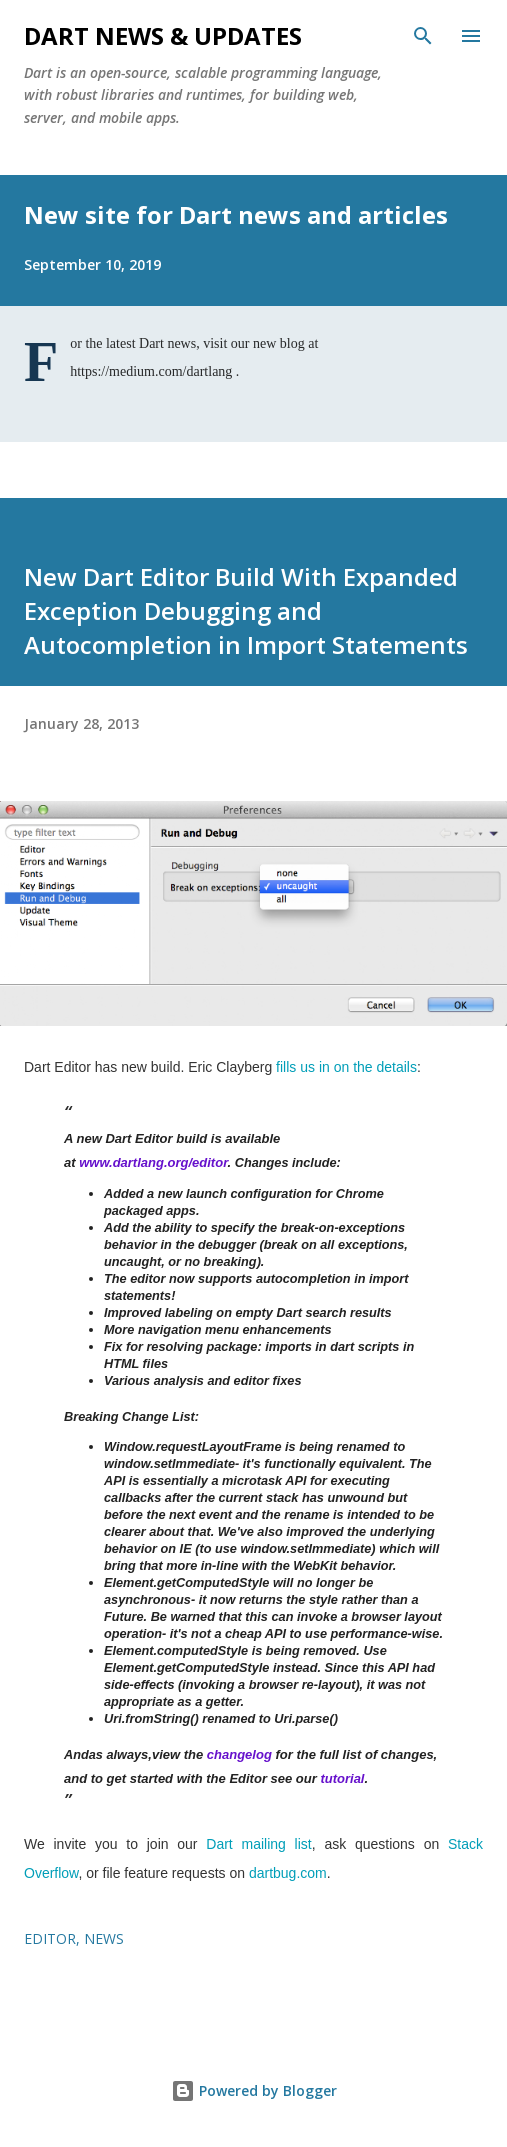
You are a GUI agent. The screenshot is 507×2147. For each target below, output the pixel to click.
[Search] (423, 36)
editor (50, 1938)
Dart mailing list (258, 1844)
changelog (239, 1754)
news (104, 1938)
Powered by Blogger (254, 2090)
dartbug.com (288, 1873)
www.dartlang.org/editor (153, 1162)
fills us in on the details (346, 1067)
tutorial (342, 1778)
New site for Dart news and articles (236, 214)
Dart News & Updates (163, 35)
